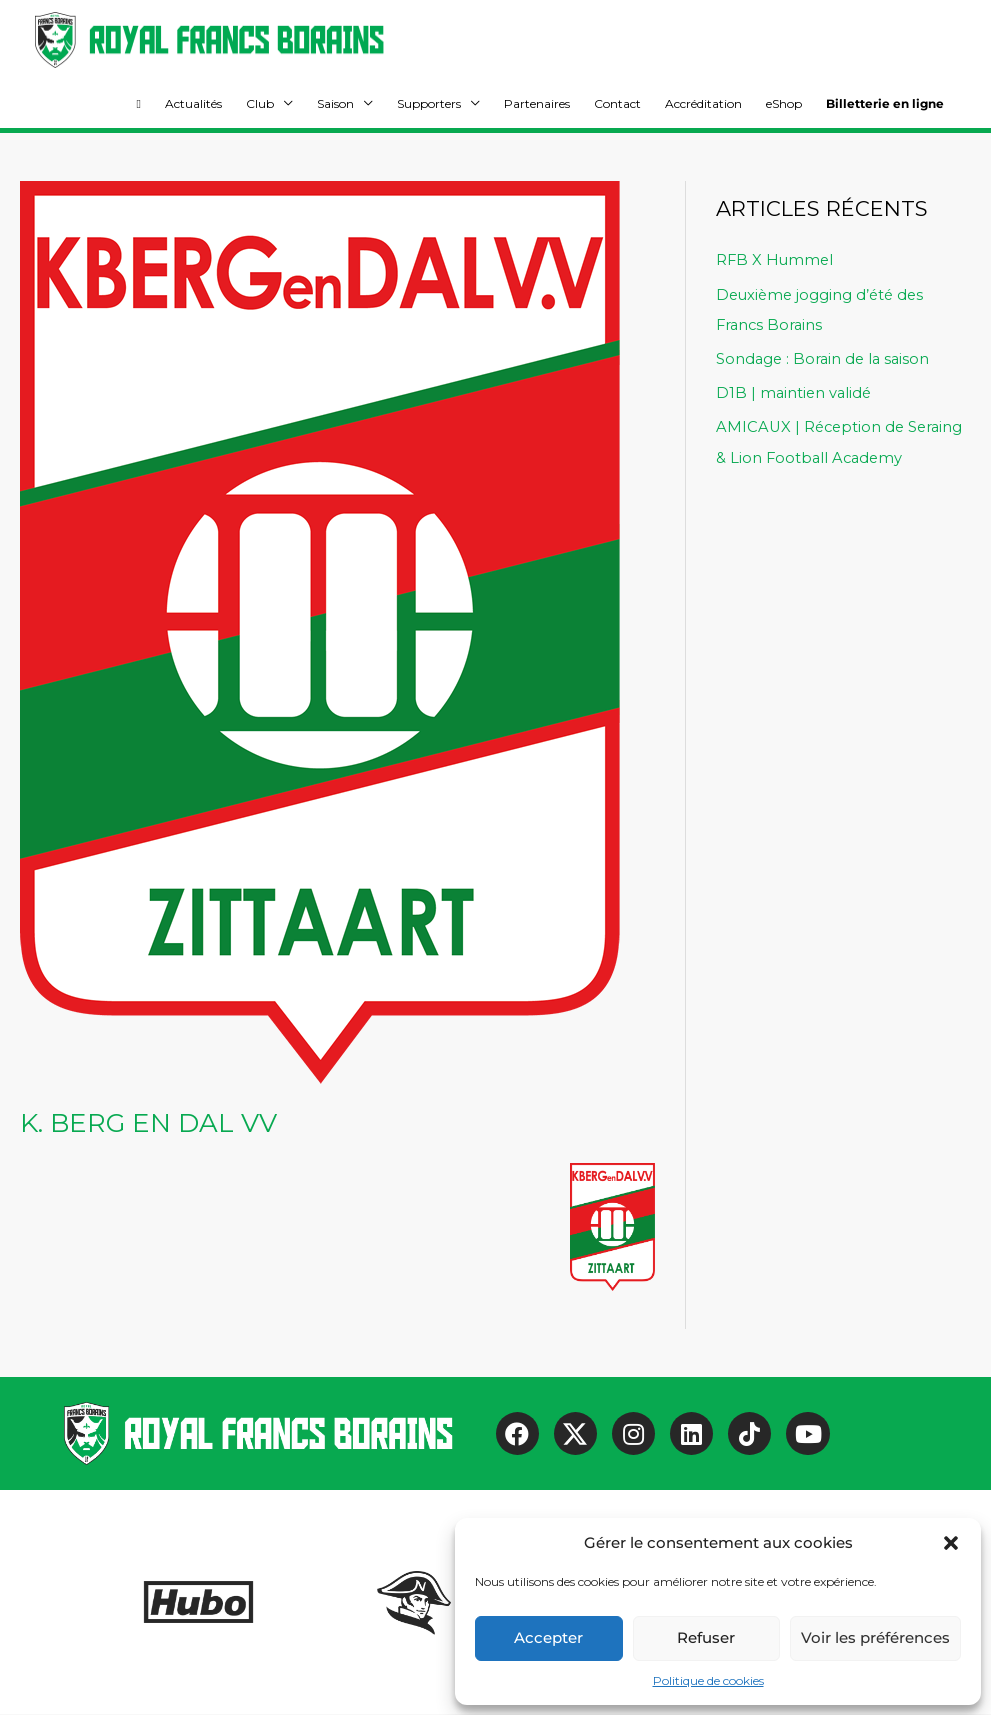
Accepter (548, 1637)
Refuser (706, 1637)
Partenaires (537, 104)
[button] (951, 1543)
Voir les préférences (875, 1637)
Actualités (193, 104)
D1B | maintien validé (795, 391)
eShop (784, 104)
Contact (617, 104)
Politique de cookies (708, 1680)
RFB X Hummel (776, 260)
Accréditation (703, 104)
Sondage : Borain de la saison (825, 358)
